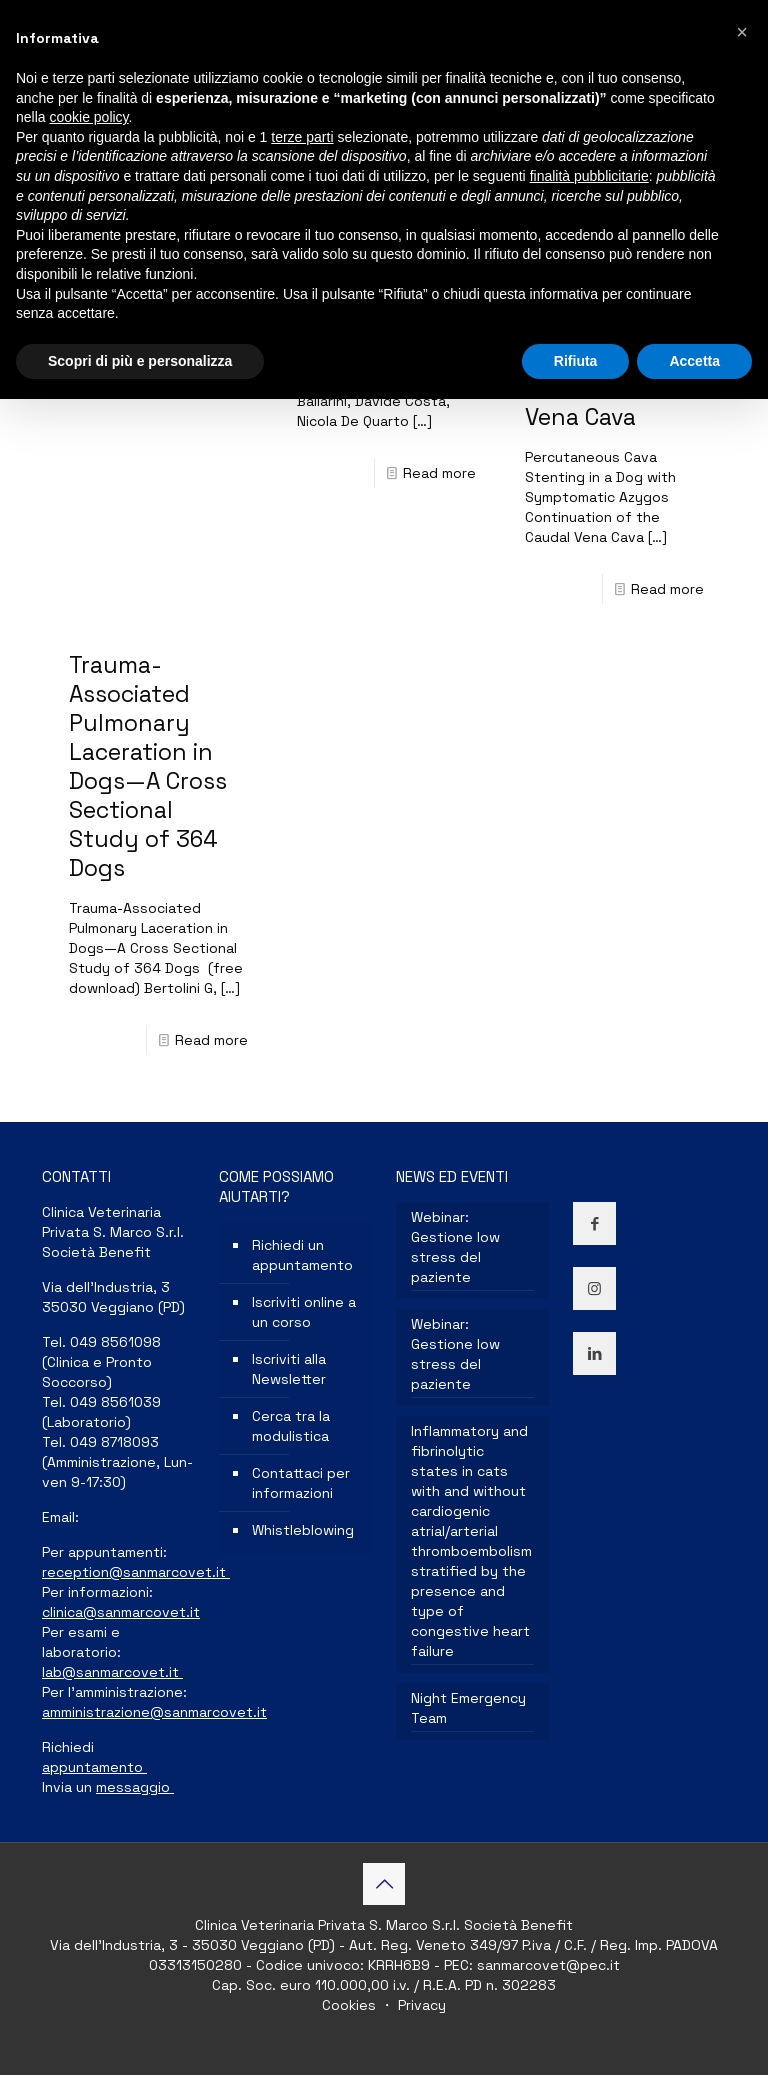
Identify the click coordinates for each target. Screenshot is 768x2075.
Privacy (420, 2005)
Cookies (351, 2005)
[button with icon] (594, 1223)
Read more (439, 473)
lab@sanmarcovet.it (112, 1672)
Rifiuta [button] (576, 361)
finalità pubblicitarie (589, 176)
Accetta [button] (694, 361)
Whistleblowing (303, 1530)
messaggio (135, 1787)
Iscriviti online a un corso (304, 1312)
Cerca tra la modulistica (291, 1426)
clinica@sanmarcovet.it (121, 1612)
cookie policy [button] (88, 117)
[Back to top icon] (384, 1884)
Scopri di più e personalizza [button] (140, 361)
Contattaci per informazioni (301, 1483)
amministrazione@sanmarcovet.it (154, 1712)
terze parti (302, 137)
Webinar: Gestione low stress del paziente (455, 1247)
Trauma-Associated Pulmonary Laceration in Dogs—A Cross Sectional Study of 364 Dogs (148, 766)
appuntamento (94, 1767)
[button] (742, 32)
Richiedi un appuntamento (302, 1255)
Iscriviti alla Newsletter (289, 1369)
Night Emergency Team (468, 1708)
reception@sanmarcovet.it (136, 1572)
